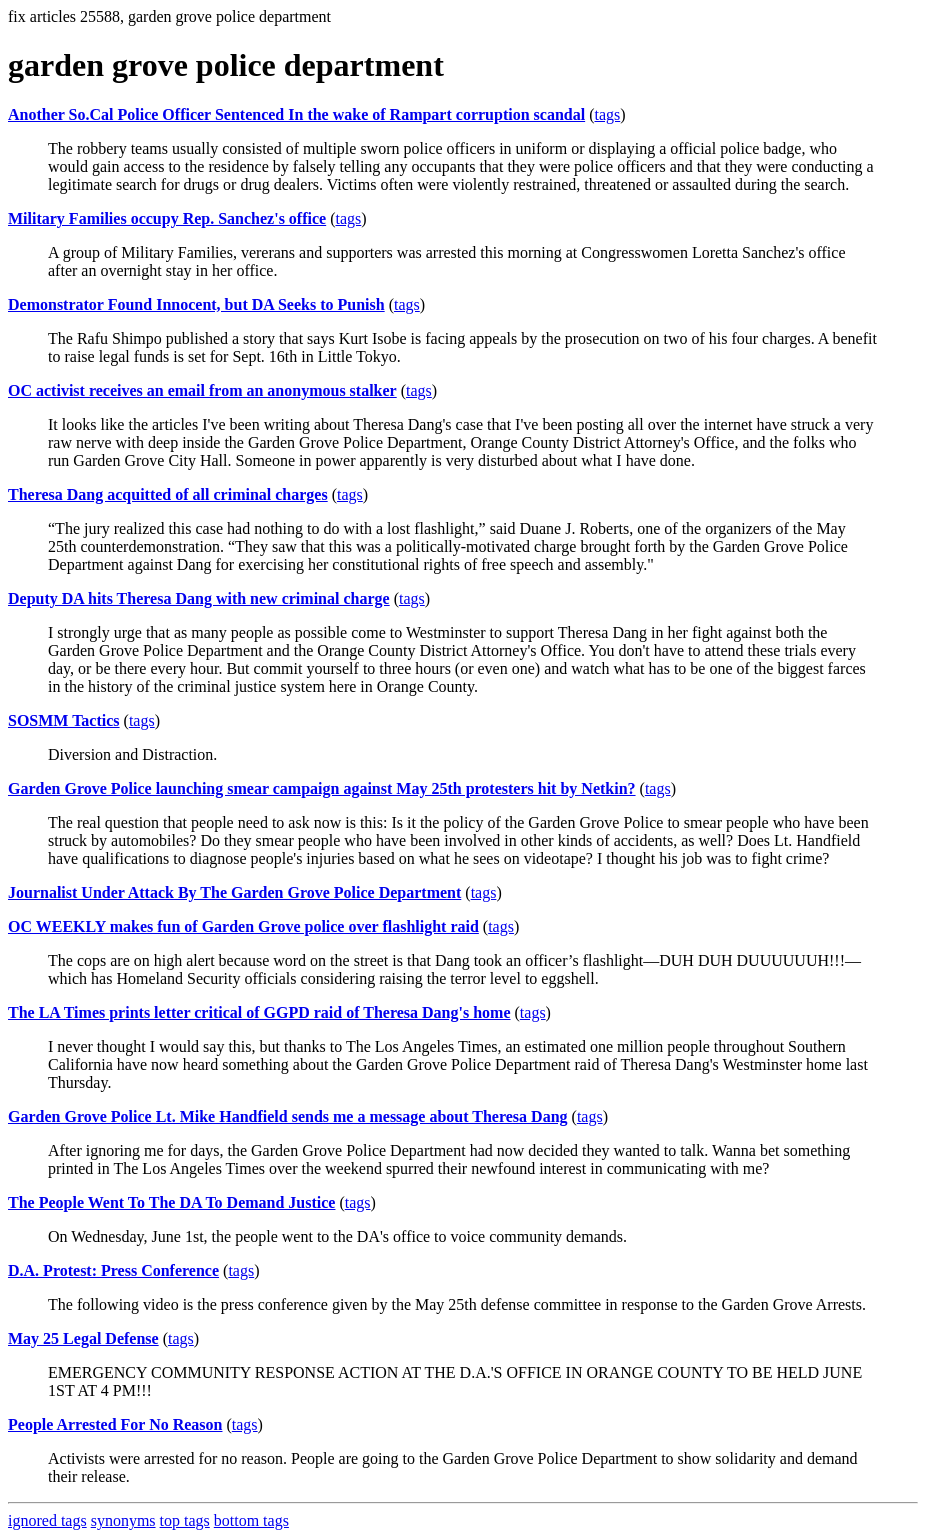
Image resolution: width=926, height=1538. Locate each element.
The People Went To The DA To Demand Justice (171, 1202)
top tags (185, 1520)
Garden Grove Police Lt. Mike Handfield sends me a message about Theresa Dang (288, 1116)
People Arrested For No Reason (115, 1424)
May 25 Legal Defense (83, 1338)
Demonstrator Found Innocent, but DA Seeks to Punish (196, 304)
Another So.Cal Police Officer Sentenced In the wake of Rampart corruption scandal (296, 114)
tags (607, 114)
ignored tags (47, 1520)
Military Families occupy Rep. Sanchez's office (167, 218)
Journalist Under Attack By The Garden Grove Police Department (234, 892)
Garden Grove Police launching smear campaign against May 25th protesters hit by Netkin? (322, 788)
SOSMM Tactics (64, 720)
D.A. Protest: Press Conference (113, 1270)
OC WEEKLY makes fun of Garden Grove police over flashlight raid (243, 926)
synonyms (123, 1520)
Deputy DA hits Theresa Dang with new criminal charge (199, 598)
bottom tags (251, 1520)
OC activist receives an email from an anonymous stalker (202, 390)
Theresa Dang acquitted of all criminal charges (168, 494)
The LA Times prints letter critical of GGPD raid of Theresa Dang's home (259, 1012)
